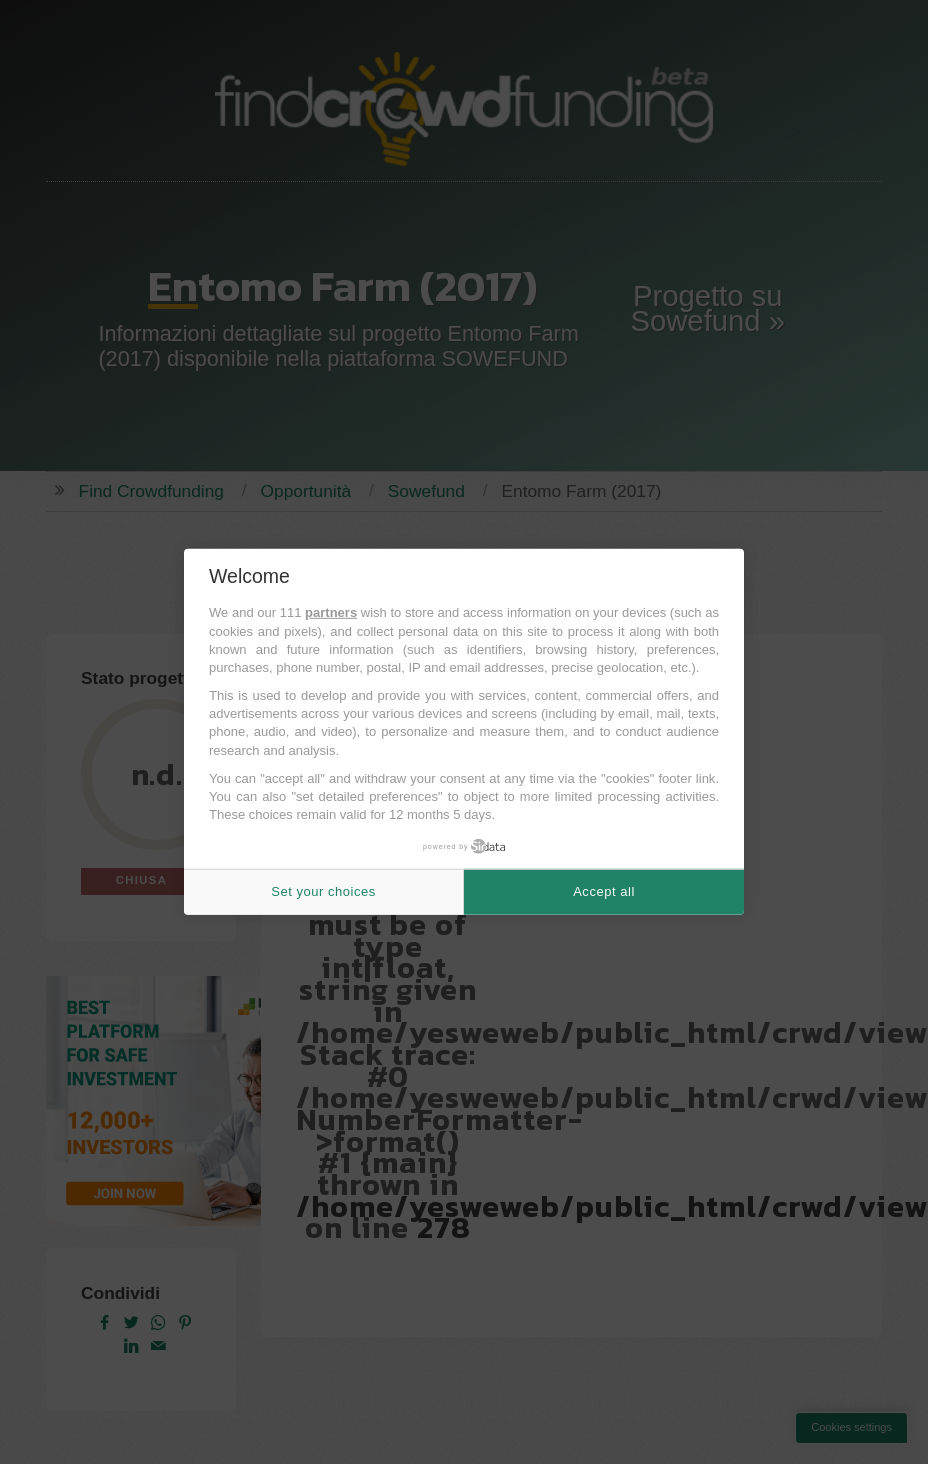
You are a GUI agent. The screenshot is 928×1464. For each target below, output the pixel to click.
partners (331, 612)
